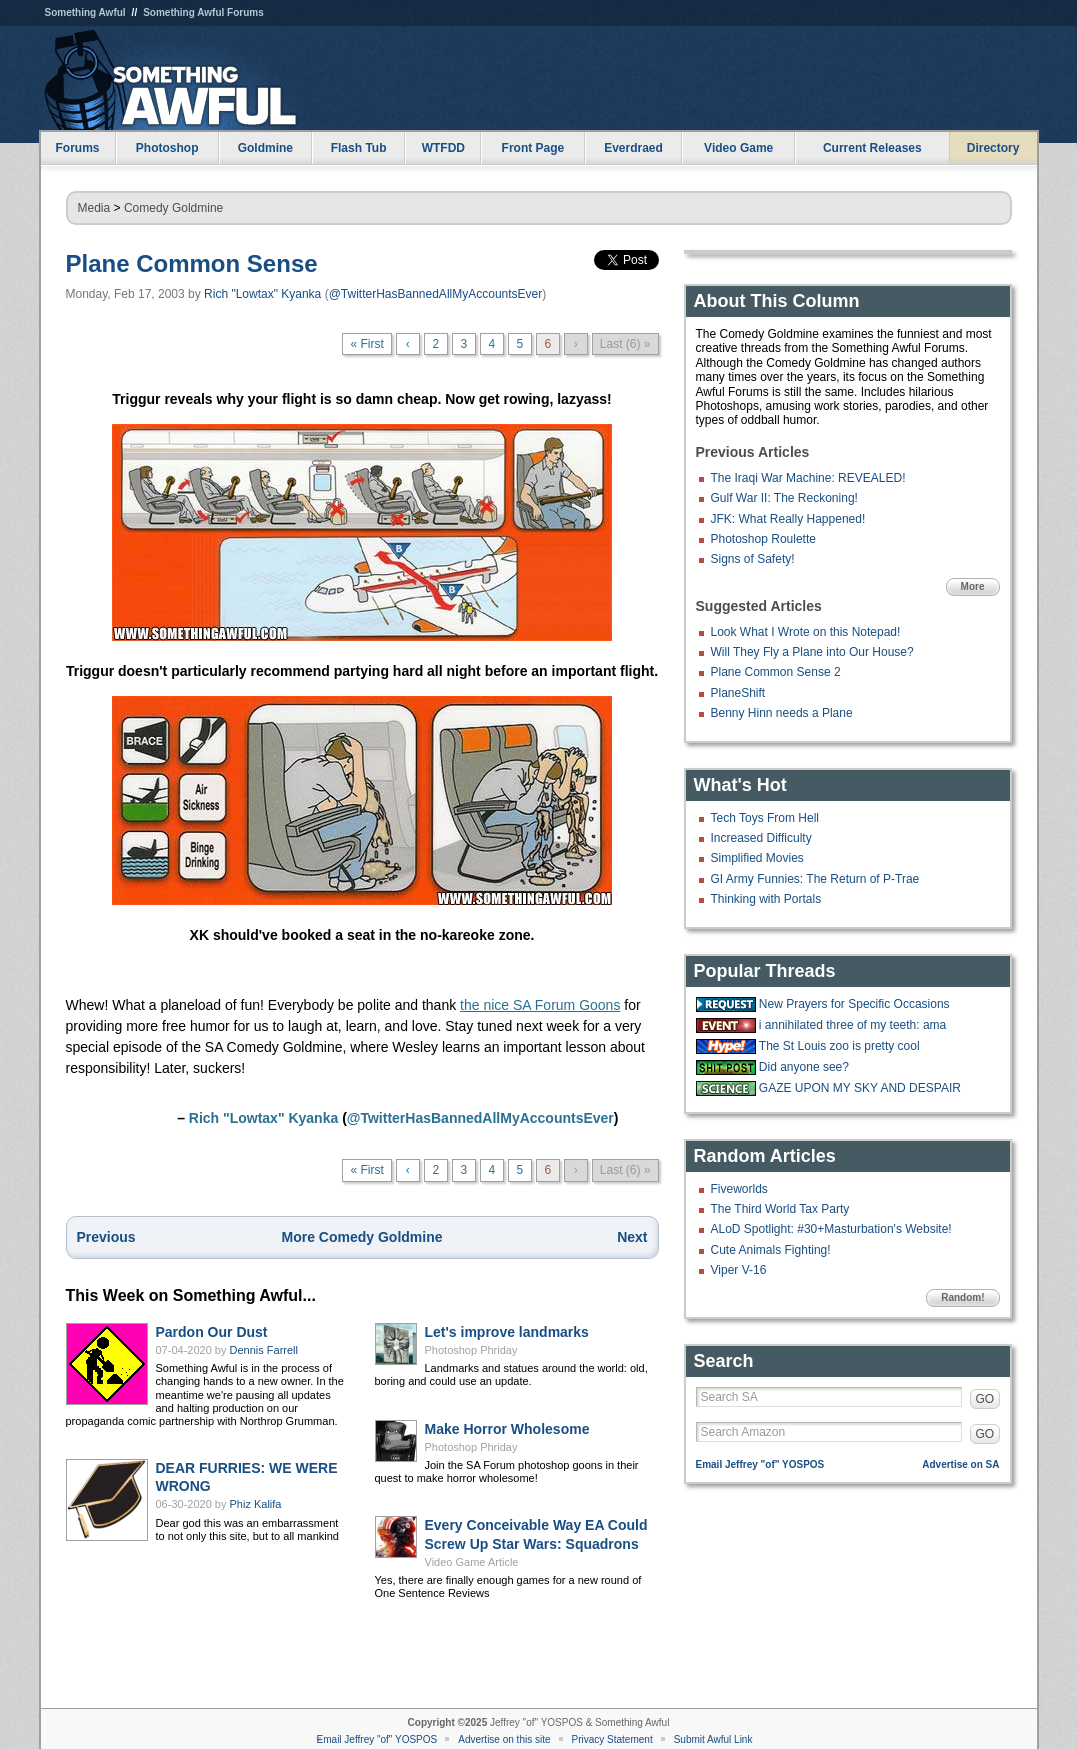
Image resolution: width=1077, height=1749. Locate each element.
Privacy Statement (612, 1739)
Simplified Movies (757, 858)
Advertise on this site (504, 1739)
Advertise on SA (960, 1464)
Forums (77, 148)
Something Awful (85, 12)
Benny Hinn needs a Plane (782, 713)
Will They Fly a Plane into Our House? (812, 652)
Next (632, 1237)
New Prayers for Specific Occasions (854, 1004)
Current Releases (872, 148)
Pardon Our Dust (212, 1332)
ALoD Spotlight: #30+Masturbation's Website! (831, 1229)
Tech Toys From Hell (765, 818)
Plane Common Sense (192, 263)
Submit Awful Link (713, 1739)
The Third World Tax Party (780, 1209)
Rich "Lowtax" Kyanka (262, 294)
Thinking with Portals (766, 899)
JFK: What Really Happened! (788, 519)
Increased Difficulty (761, 838)
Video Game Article (472, 1562)
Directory (993, 148)
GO (985, 1399)
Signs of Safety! (753, 559)
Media (94, 208)
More (973, 586)
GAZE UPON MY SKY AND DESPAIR (860, 1088)
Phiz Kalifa (256, 1504)
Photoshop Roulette (763, 539)
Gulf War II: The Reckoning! (784, 498)
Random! (962, 1297)
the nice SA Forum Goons (540, 1005)
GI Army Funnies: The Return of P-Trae (815, 879)
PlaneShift (738, 693)
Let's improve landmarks (507, 1332)
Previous (106, 1237)
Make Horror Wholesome (507, 1429)
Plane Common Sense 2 (776, 672)
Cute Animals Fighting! (771, 1250)
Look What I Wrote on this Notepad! (806, 632)
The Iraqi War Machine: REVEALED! (808, 478)
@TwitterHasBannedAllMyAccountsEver (436, 294)
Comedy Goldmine (173, 208)
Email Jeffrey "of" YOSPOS (760, 1464)
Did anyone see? (804, 1067)
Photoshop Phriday (471, 1350)
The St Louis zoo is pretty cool (839, 1046)
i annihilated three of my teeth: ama (852, 1025)
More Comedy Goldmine (361, 1237)
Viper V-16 (739, 1270)
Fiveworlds (739, 1189)
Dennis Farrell (264, 1350)
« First (366, 344)
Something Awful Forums (203, 12)
